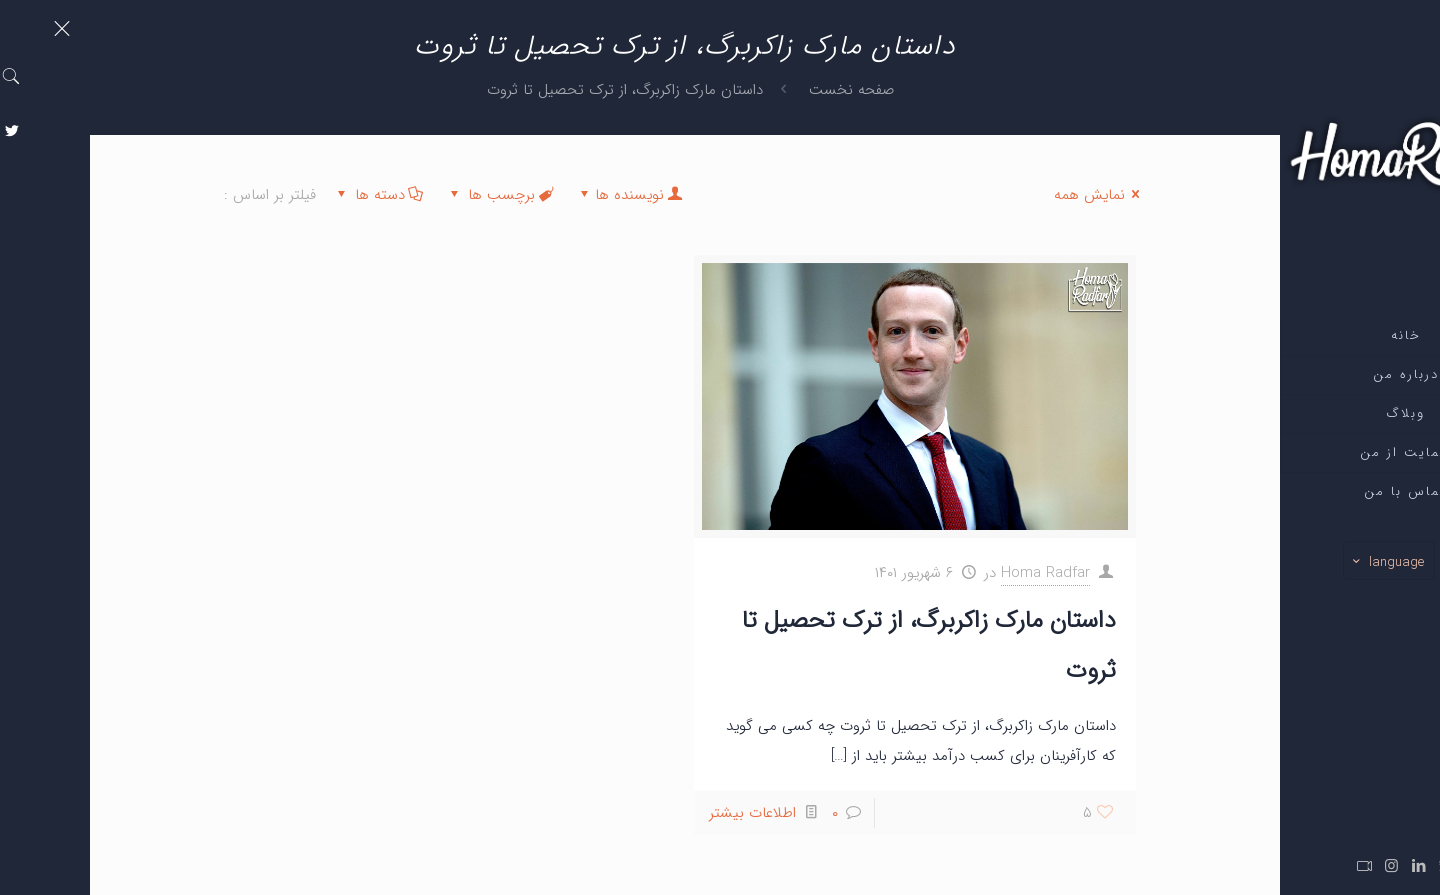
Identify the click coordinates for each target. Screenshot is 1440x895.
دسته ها (288, 195)
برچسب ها (410, 195)
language (1297, 562)
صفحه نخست (761, 90)
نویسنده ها (539, 195)
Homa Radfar (955, 573)
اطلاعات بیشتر (662, 813)
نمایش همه (1010, 195)
